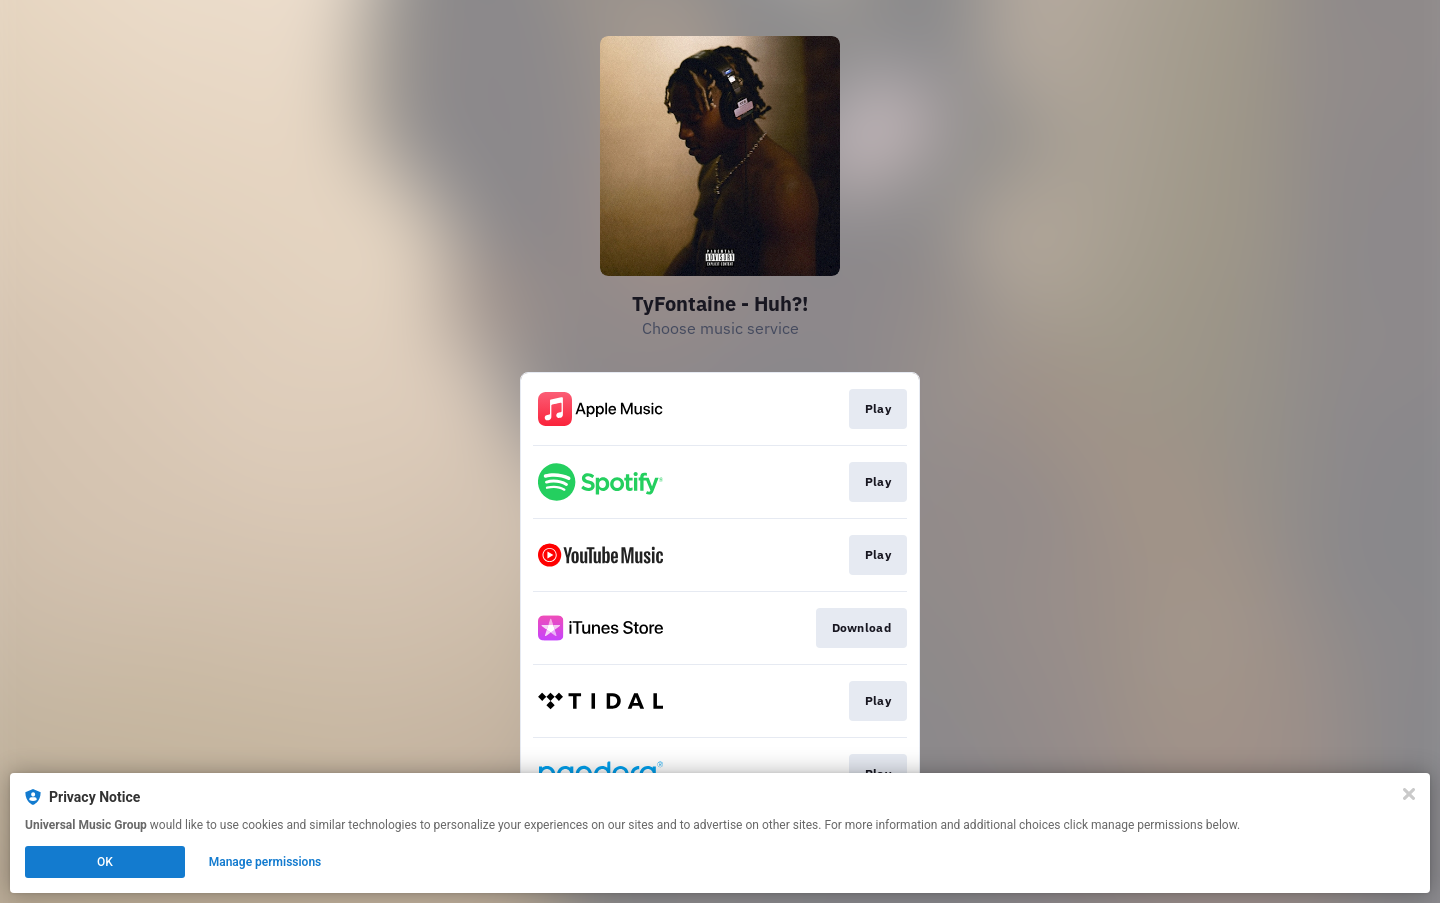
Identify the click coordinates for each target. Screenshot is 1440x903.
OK (105, 862)
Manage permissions (265, 862)
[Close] (1409, 794)
